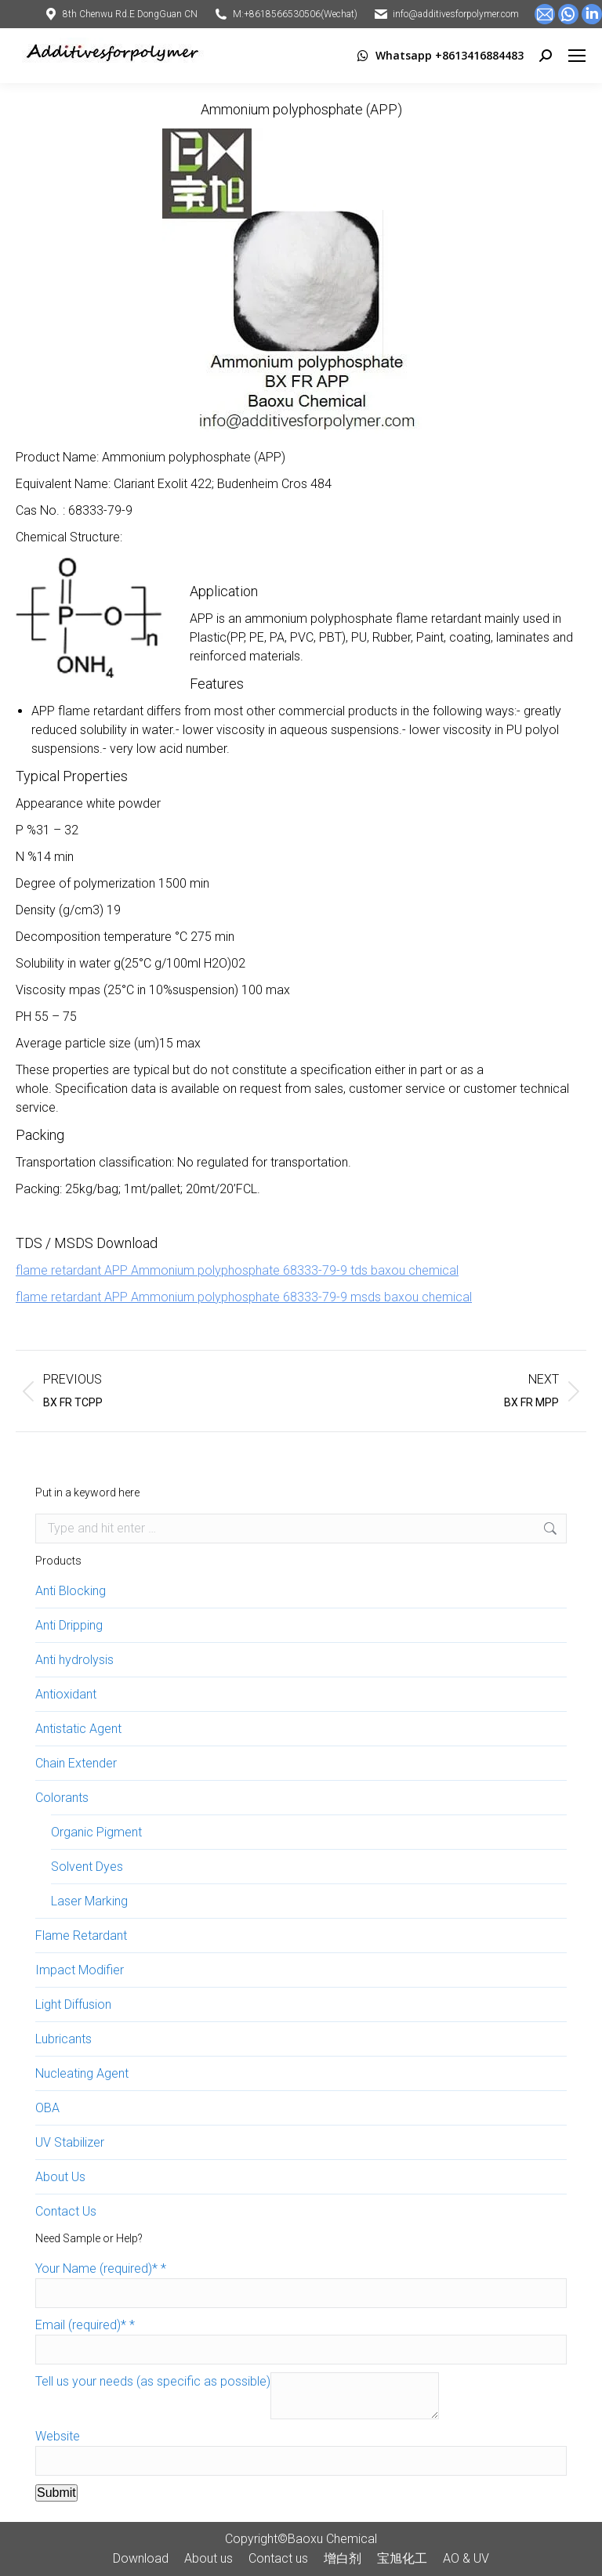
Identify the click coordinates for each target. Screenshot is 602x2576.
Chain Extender (76, 1763)
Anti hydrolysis (74, 1659)
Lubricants (63, 2038)
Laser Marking (89, 1901)
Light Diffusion (73, 2004)
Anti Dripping (69, 1625)
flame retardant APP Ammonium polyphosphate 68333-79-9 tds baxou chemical (237, 1270)
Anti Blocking (70, 1590)
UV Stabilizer (69, 2142)
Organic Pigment (96, 1832)
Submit (56, 2492)
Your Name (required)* (100, 2268)
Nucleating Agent (82, 2073)
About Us (60, 2176)
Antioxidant (65, 1694)
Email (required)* (85, 2324)
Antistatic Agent (78, 1728)
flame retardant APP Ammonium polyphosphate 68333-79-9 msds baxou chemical (244, 1297)
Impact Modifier (79, 1970)
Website (57, 2436)
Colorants (62, 1797)
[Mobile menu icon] (577, 55)
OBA (47, 2107)
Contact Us (65, 2211)
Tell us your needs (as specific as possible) (152, 2381)
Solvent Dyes (87, 1866)
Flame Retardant (81, 1935)
